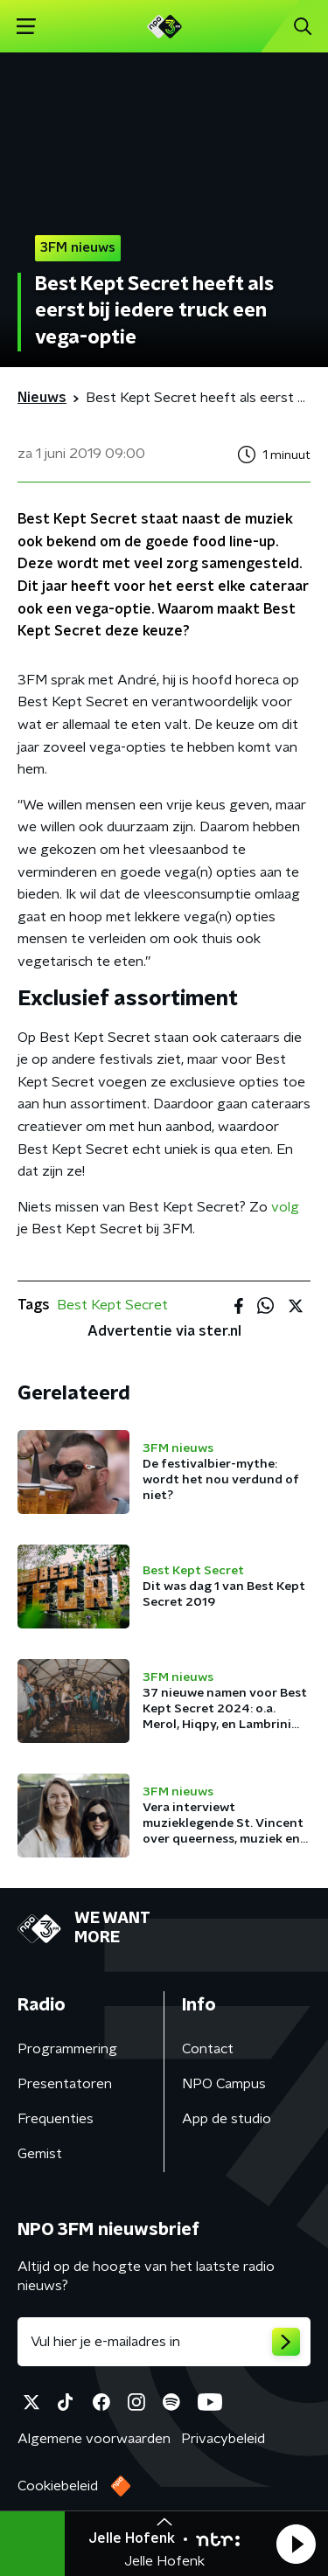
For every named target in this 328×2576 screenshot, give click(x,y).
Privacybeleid (223, 2439)
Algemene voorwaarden (94, 2439)
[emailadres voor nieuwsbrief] (164, 2341)
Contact (208, 2049)
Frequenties (55, 2119)
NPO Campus (224, 2084)
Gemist (39, 2154)
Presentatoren (64, 2084)
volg (285, 1207)
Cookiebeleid (57, 2486)
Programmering (67, 2049)
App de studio (226, 2119)
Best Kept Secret (112, 1305)
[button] (296, 2544)
